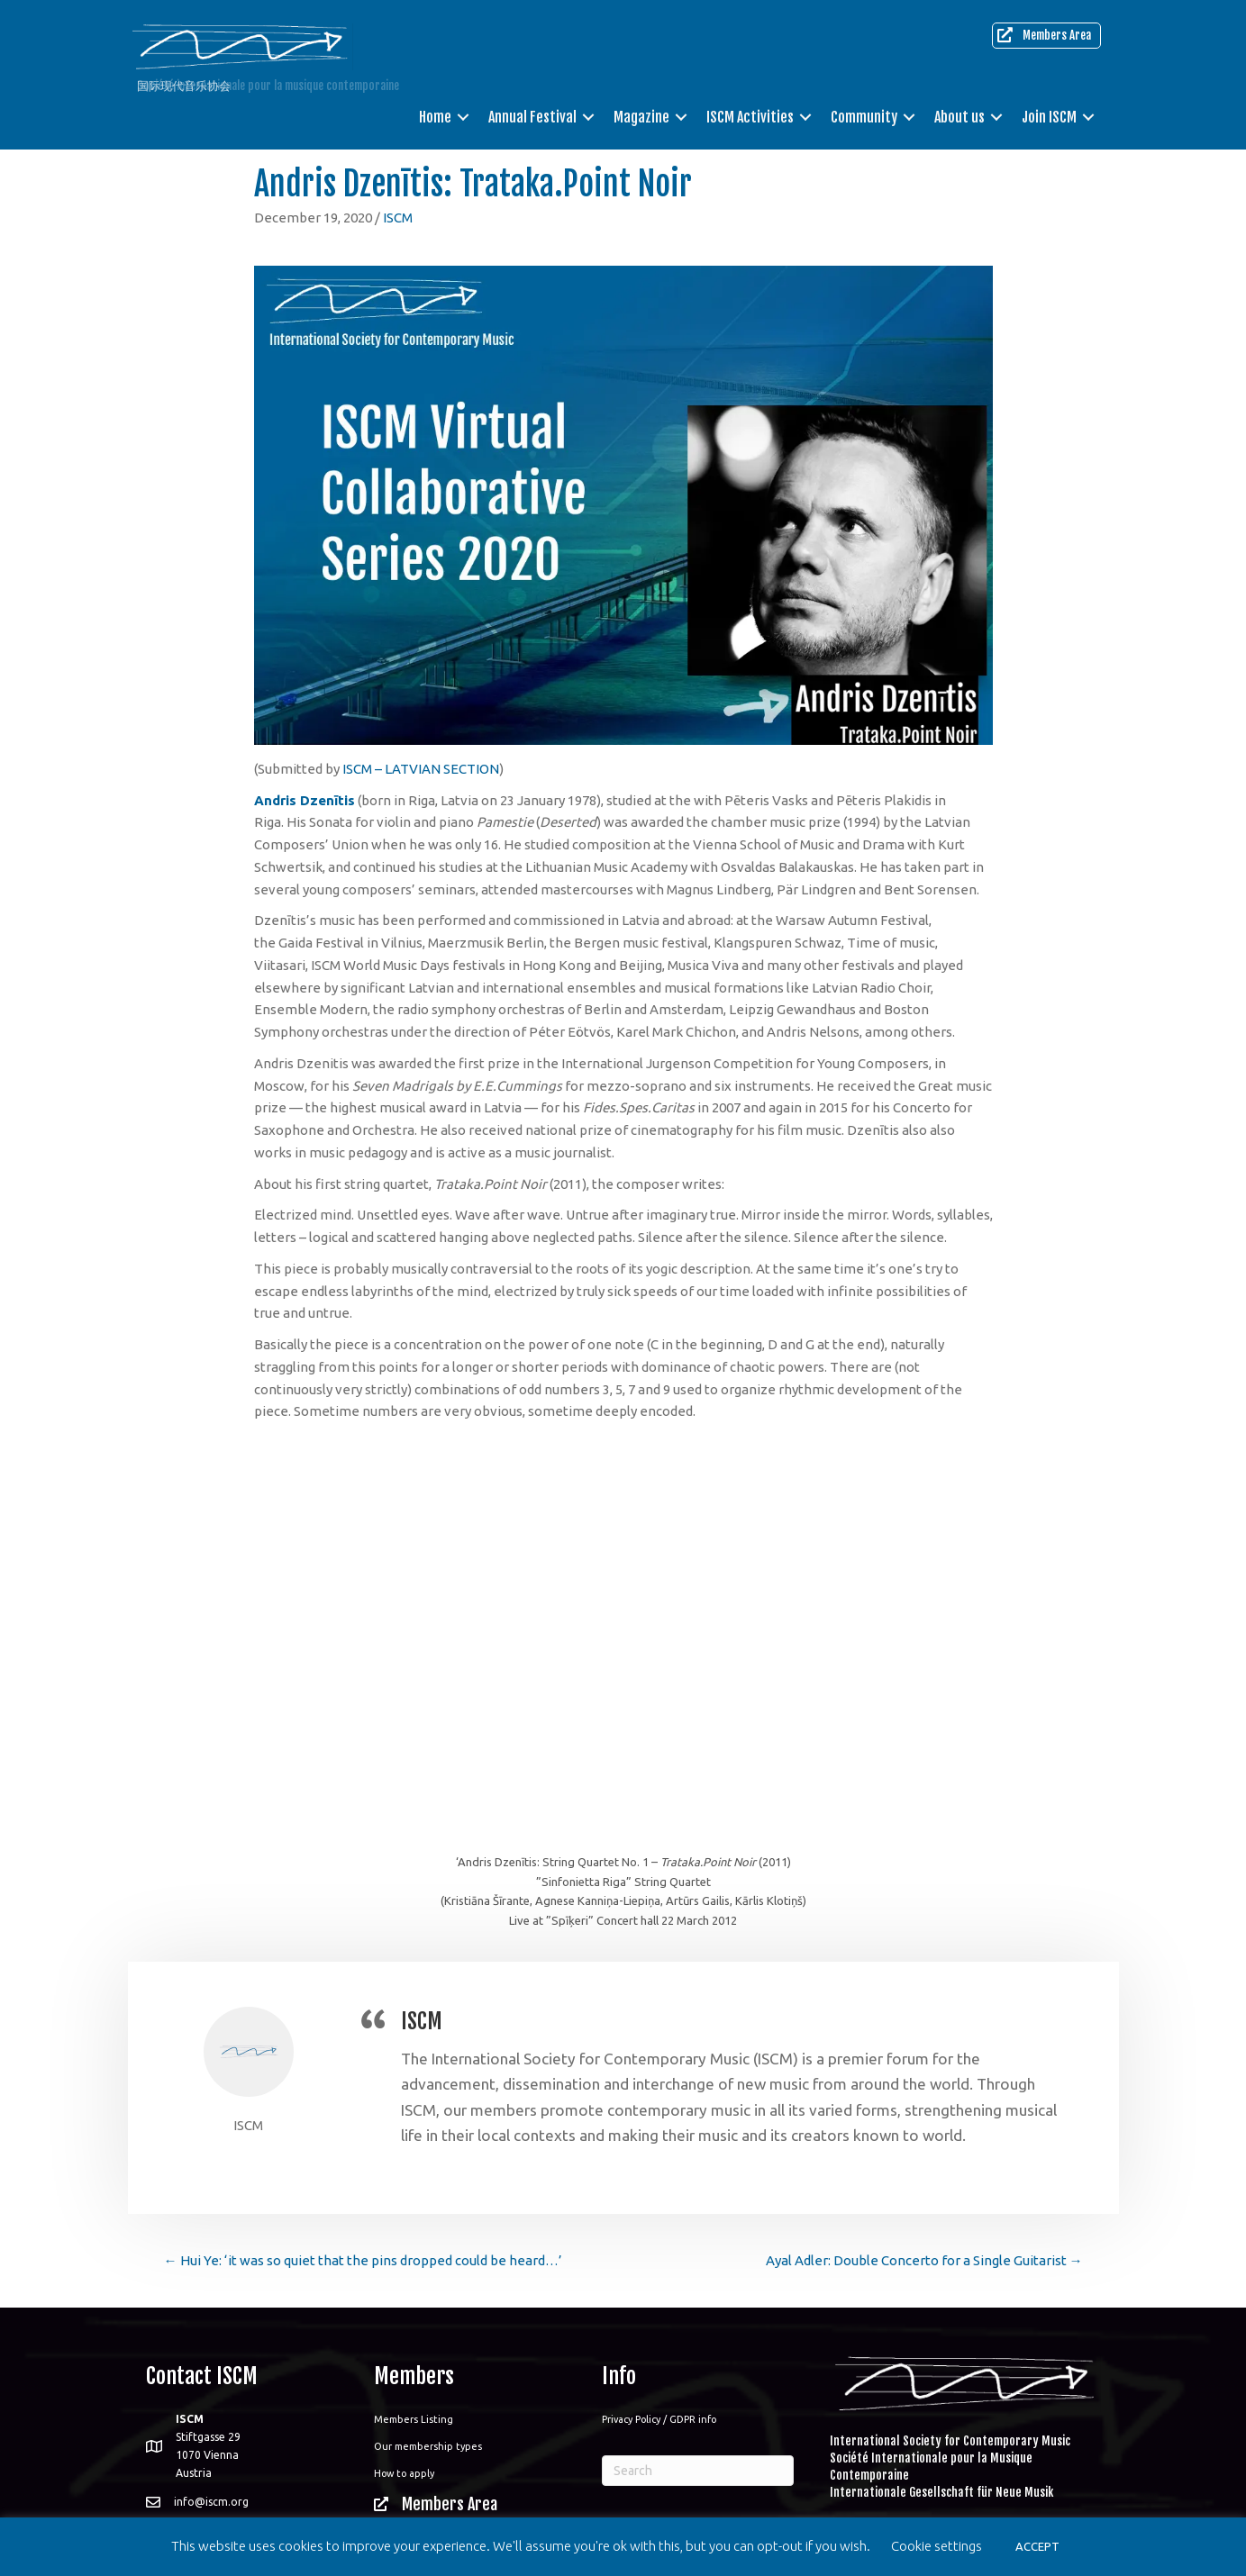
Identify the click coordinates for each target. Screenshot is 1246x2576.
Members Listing (413, 2419)
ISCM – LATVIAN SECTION (420, 768)
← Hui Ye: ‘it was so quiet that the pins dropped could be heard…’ (363, 2260)
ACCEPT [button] (1037, 2546)
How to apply (404, 2473)
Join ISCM (1049, 117)
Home (435, 117)
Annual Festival (532, 117)
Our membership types (428, 2446)
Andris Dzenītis (304, 800)
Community (864, 117)
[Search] (698, 2470)
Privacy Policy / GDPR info (659, 2419)
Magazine (641, 117)
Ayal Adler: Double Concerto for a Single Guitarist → (924, 2260)
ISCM (398, 217)
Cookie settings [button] (936, 2545)
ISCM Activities (750, 117)
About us (959, 117)
